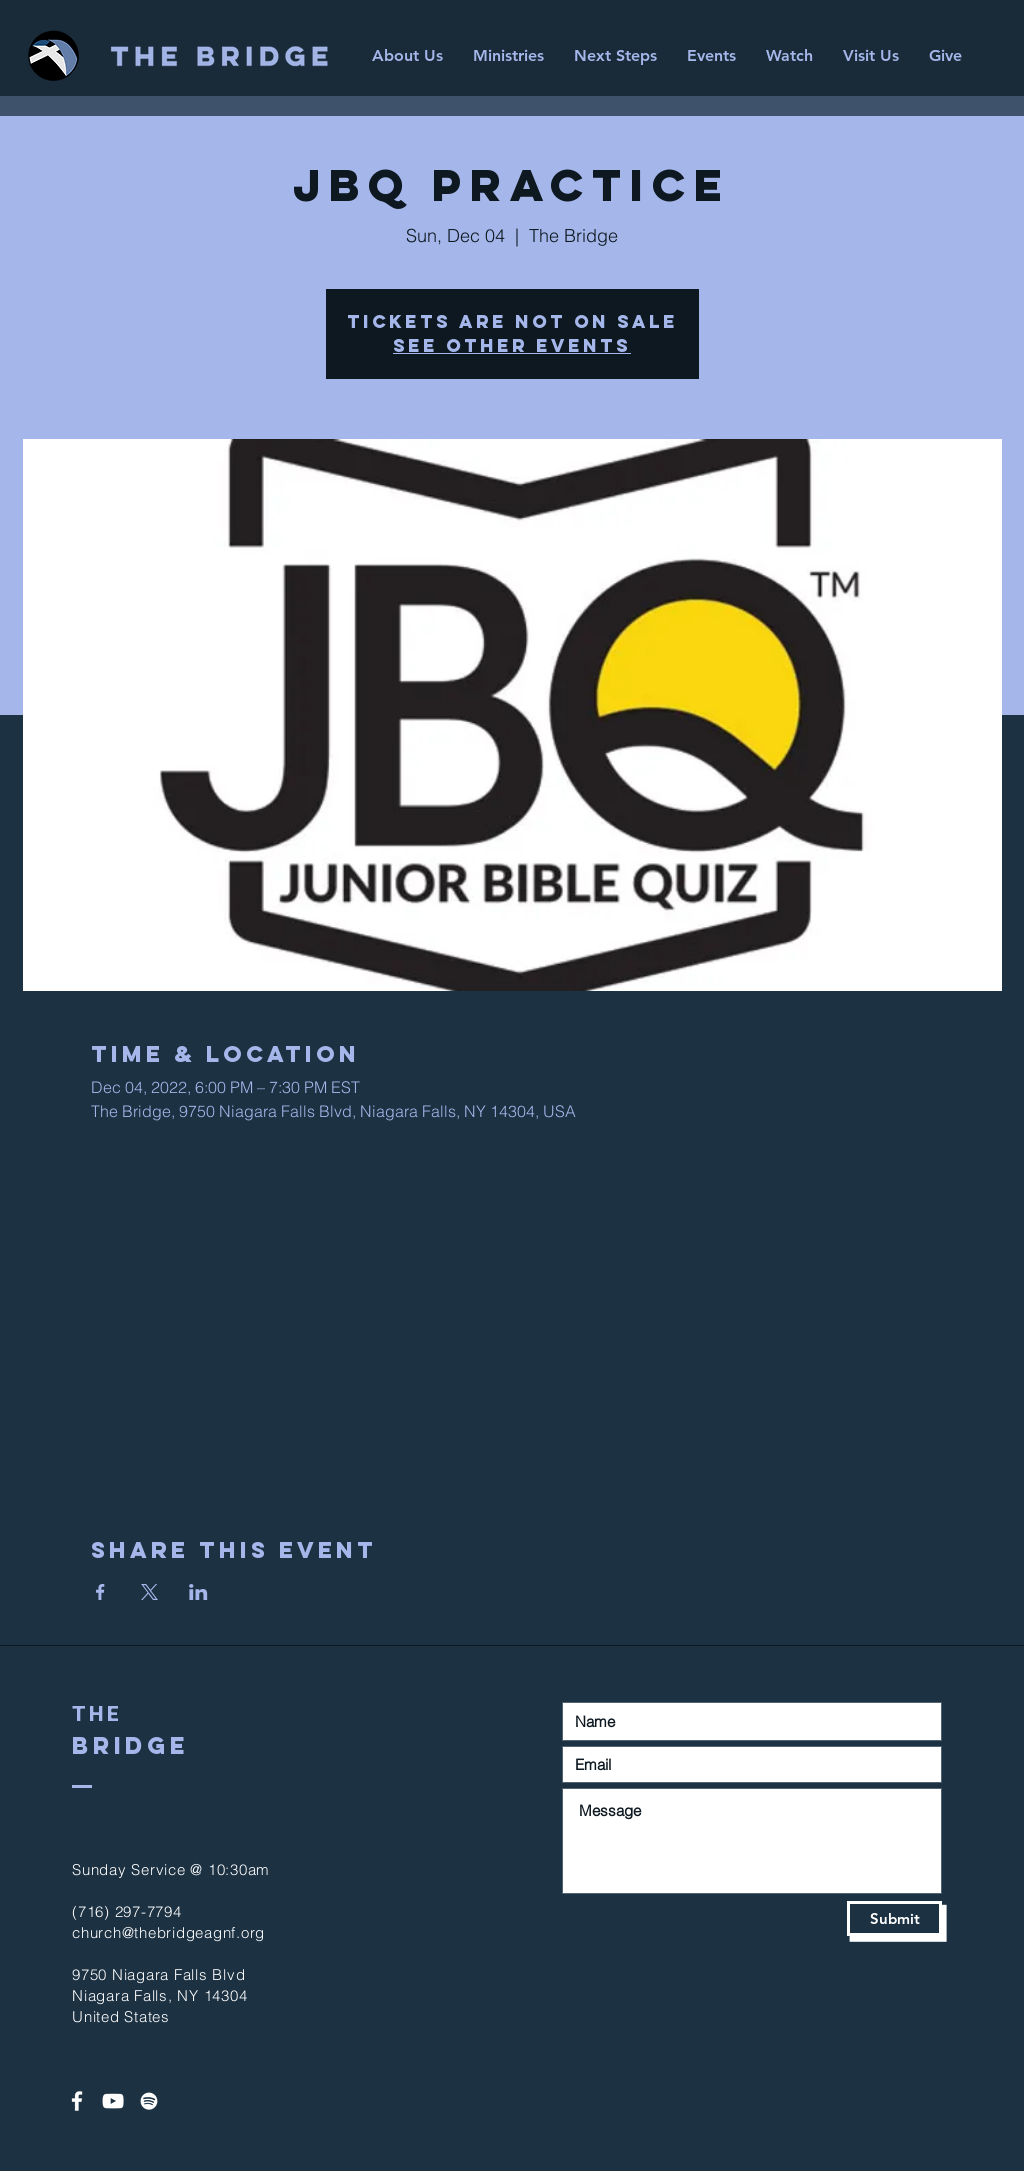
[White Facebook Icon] (77, 2101)
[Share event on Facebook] (100, 1592)
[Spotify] (149, 2101)
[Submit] (894, 1918)
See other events (512, 345)
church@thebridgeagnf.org (168, 1932)
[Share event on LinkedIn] (198, 1592)
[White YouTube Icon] (113, 2101)
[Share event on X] (149, 1592)
